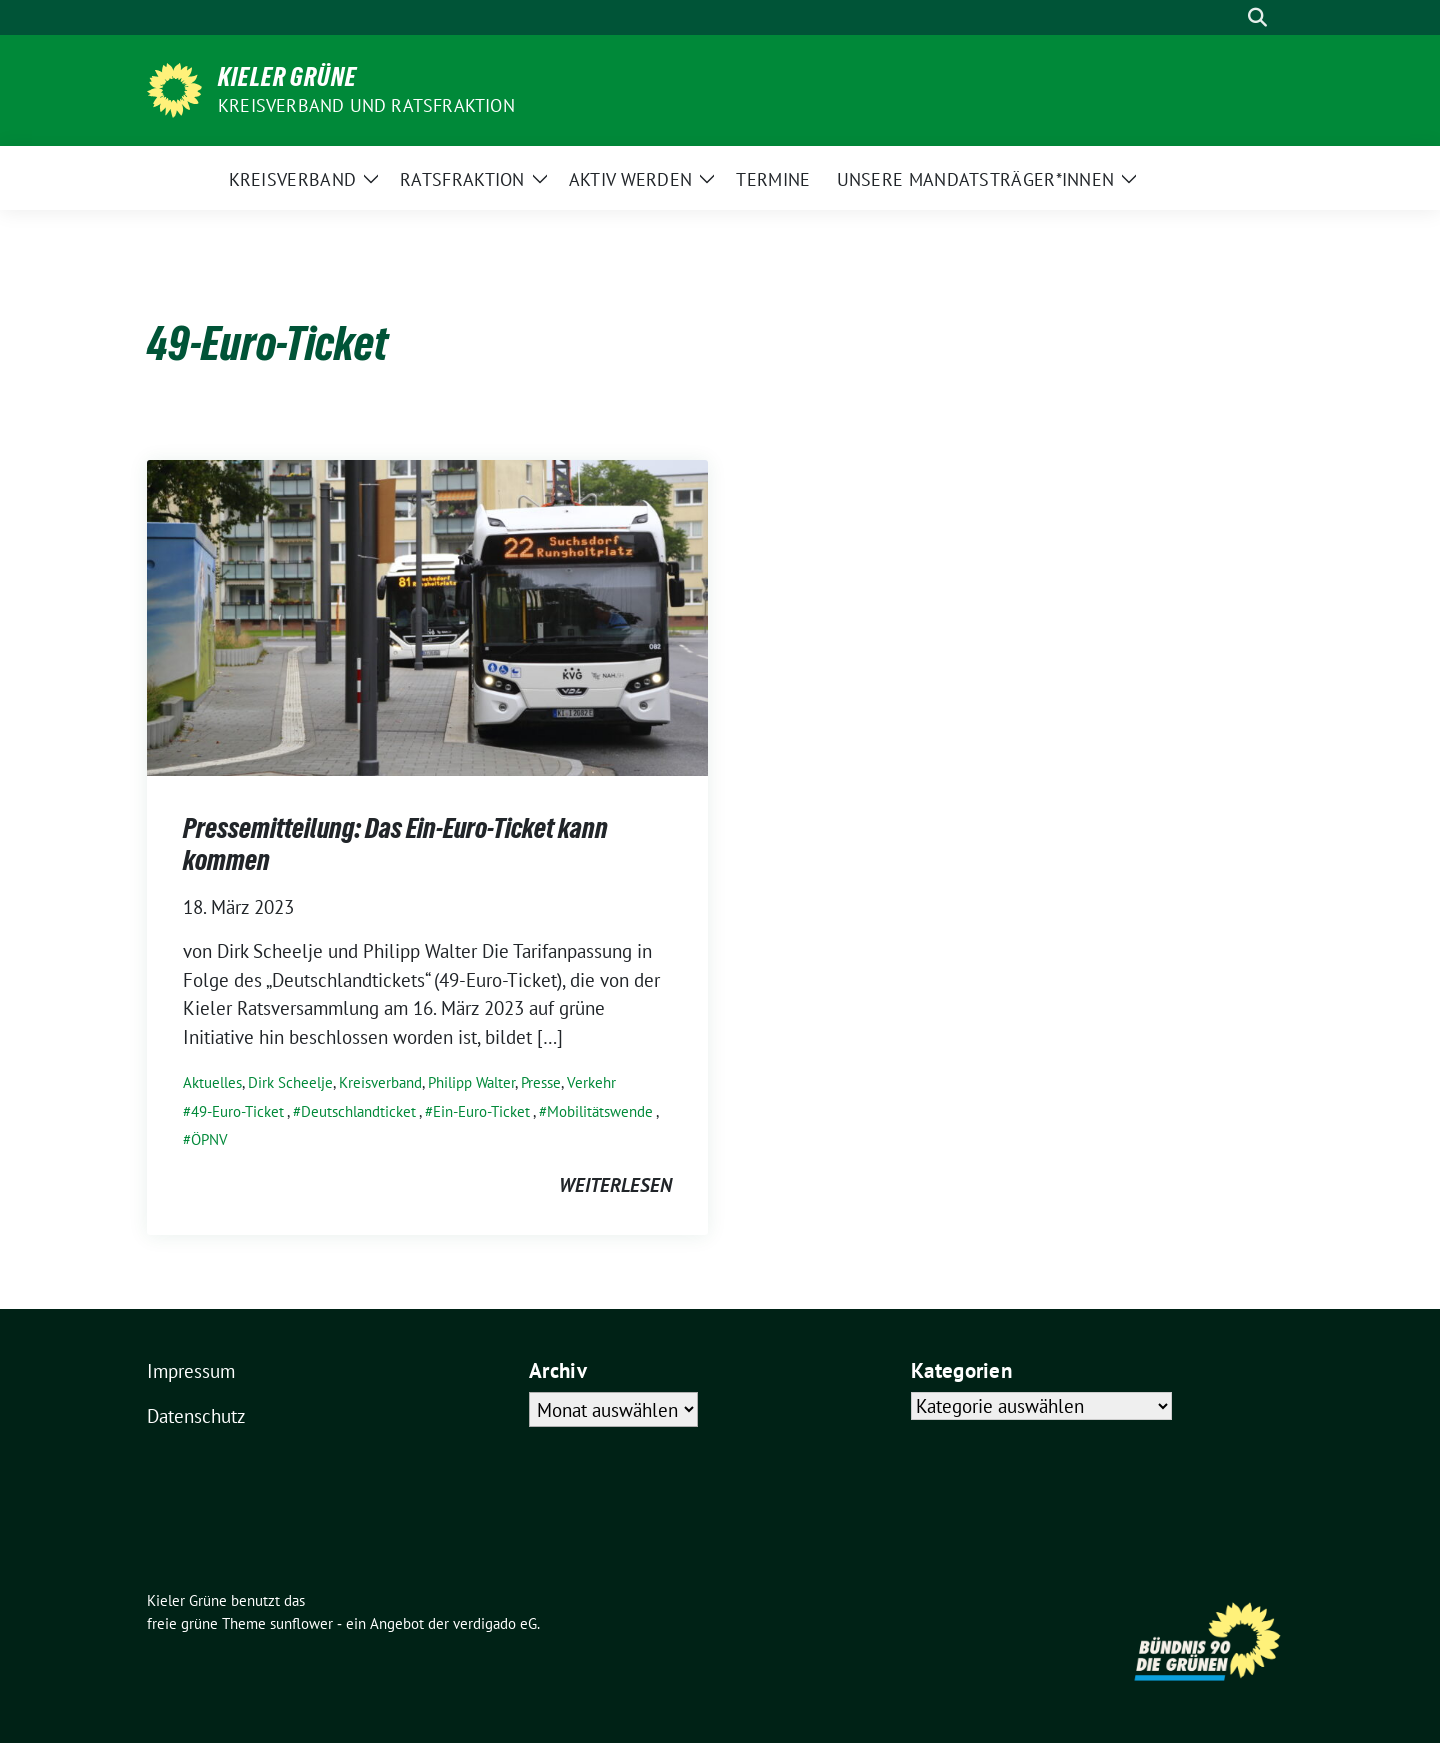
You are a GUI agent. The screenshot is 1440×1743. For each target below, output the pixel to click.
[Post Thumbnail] (427, 616)
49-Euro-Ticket (237, 1111)
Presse (541, 1082)
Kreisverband (380, 1082)
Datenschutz (196, 1416)
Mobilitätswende (600, 1111)
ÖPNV (209, 1139)
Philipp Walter (471, 1082)
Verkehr (591, 1082)
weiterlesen (615, 1185)
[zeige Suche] (1257, 17)
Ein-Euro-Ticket (481, 1111)
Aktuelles (212, 1082)
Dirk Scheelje (290, 1082)
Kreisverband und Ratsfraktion (366, 105)
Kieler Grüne (287, 77)
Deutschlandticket (358, 1111)
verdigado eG (495, 1623)
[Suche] (1229, 17)
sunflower (301, 1623)
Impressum (191, 1371)
